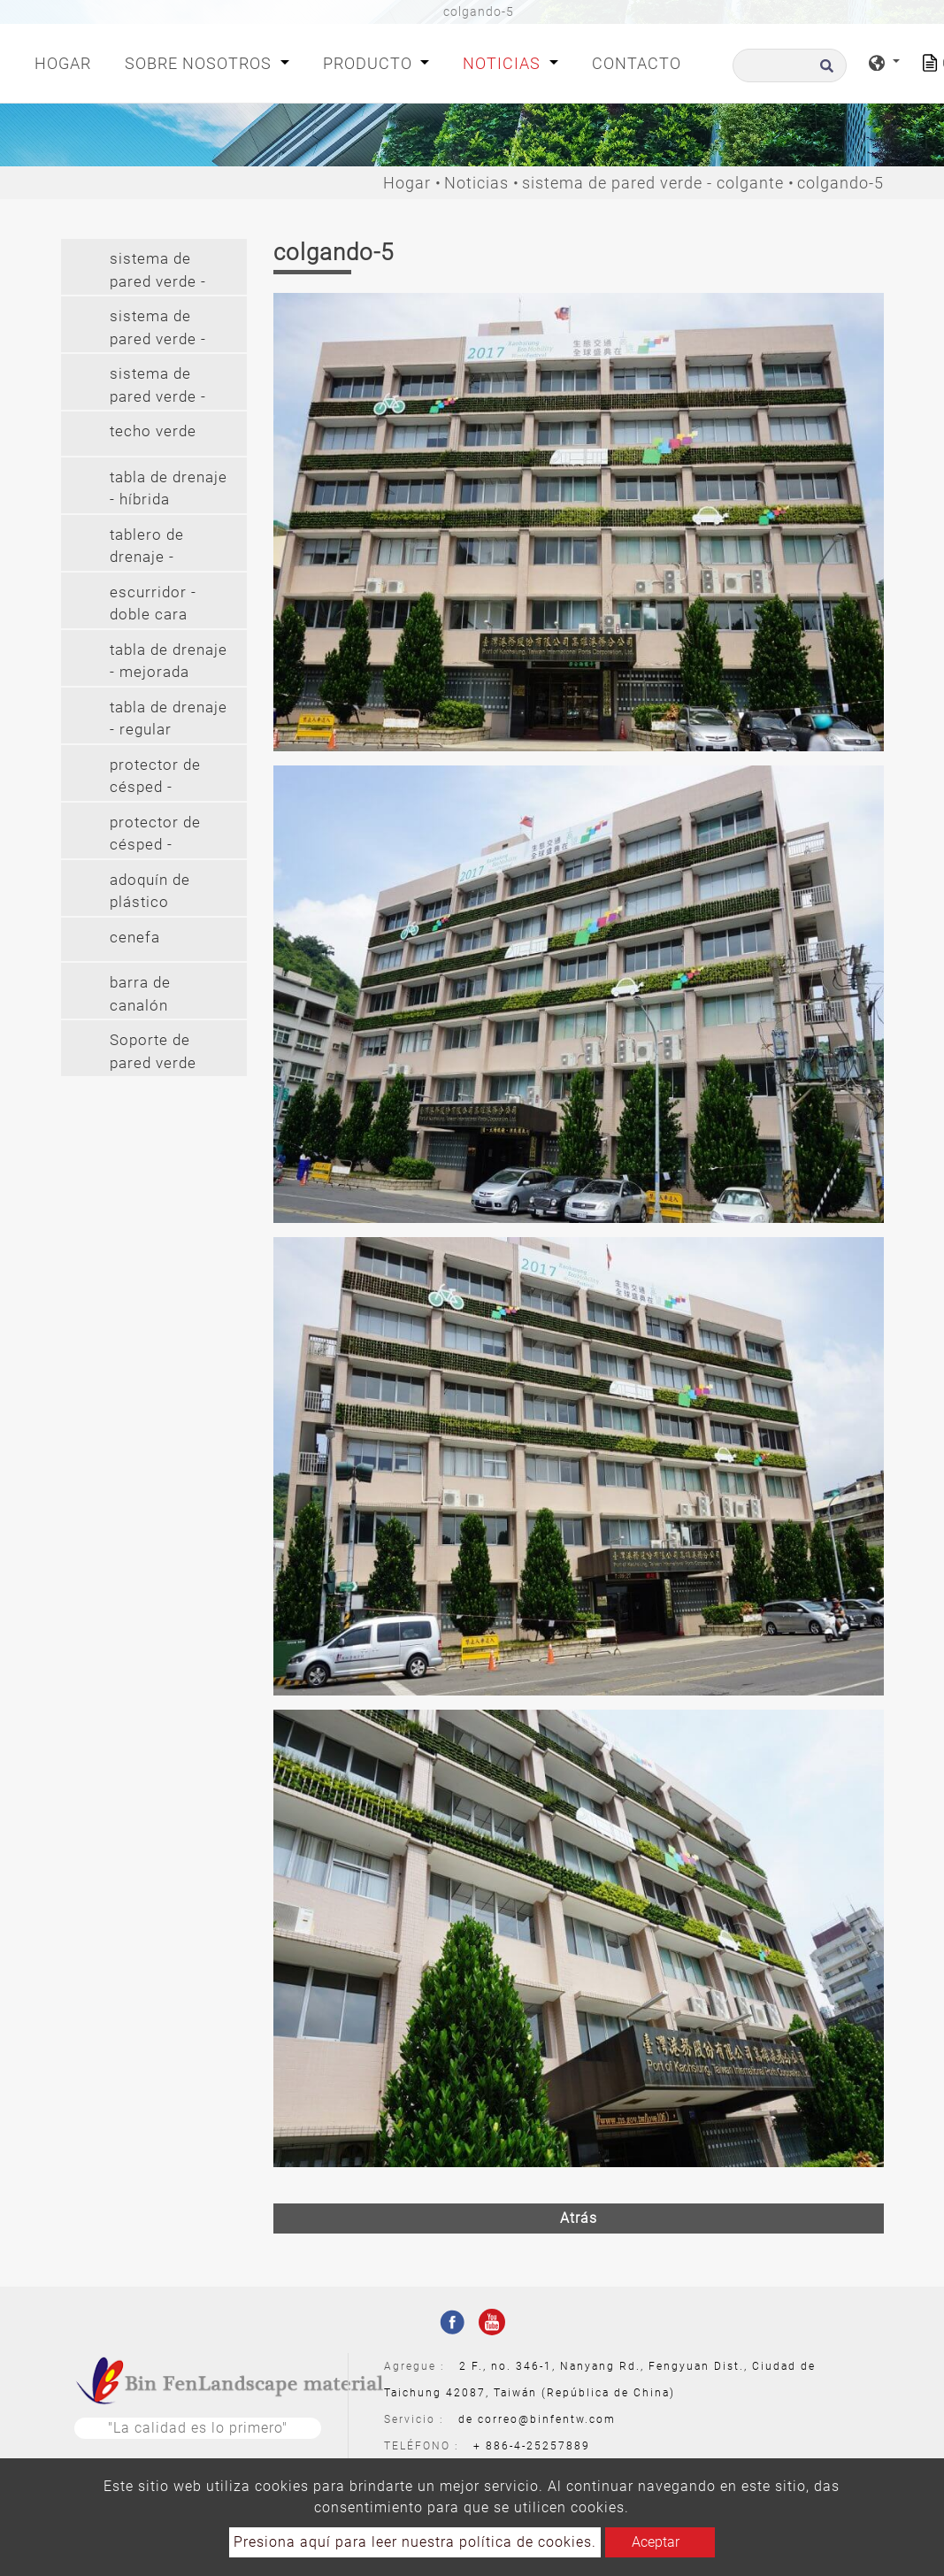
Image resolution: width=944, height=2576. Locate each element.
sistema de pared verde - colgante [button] (158, 329)
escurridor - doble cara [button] (153, 603)
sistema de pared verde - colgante (653, 182)
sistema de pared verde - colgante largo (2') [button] (163, 387)
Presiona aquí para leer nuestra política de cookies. (415, 2542)
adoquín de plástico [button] (150, 891)
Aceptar (655, 2542)
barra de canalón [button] (140, 993)
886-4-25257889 (538, 2446)
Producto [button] (370, 63)
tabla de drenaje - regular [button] (168, 718)
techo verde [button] (153, 431)
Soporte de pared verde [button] (153, 1051)
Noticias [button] (504, 63)
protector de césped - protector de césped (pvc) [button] (157, 835)
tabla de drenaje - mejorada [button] (168, 661)
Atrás (578, 2218)
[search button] (824, 71)
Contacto (636, 63)
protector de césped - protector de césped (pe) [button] (155, 778)
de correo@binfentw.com (537, 2419)
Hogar (66, 61)
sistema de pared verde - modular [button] (158, 272)
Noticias (476, 182)
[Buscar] (790, 65)
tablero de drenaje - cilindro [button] (147, 548)
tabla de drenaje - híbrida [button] (168, 488)
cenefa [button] (135, 937)
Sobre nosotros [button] (200, 63)
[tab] (154, 267)
